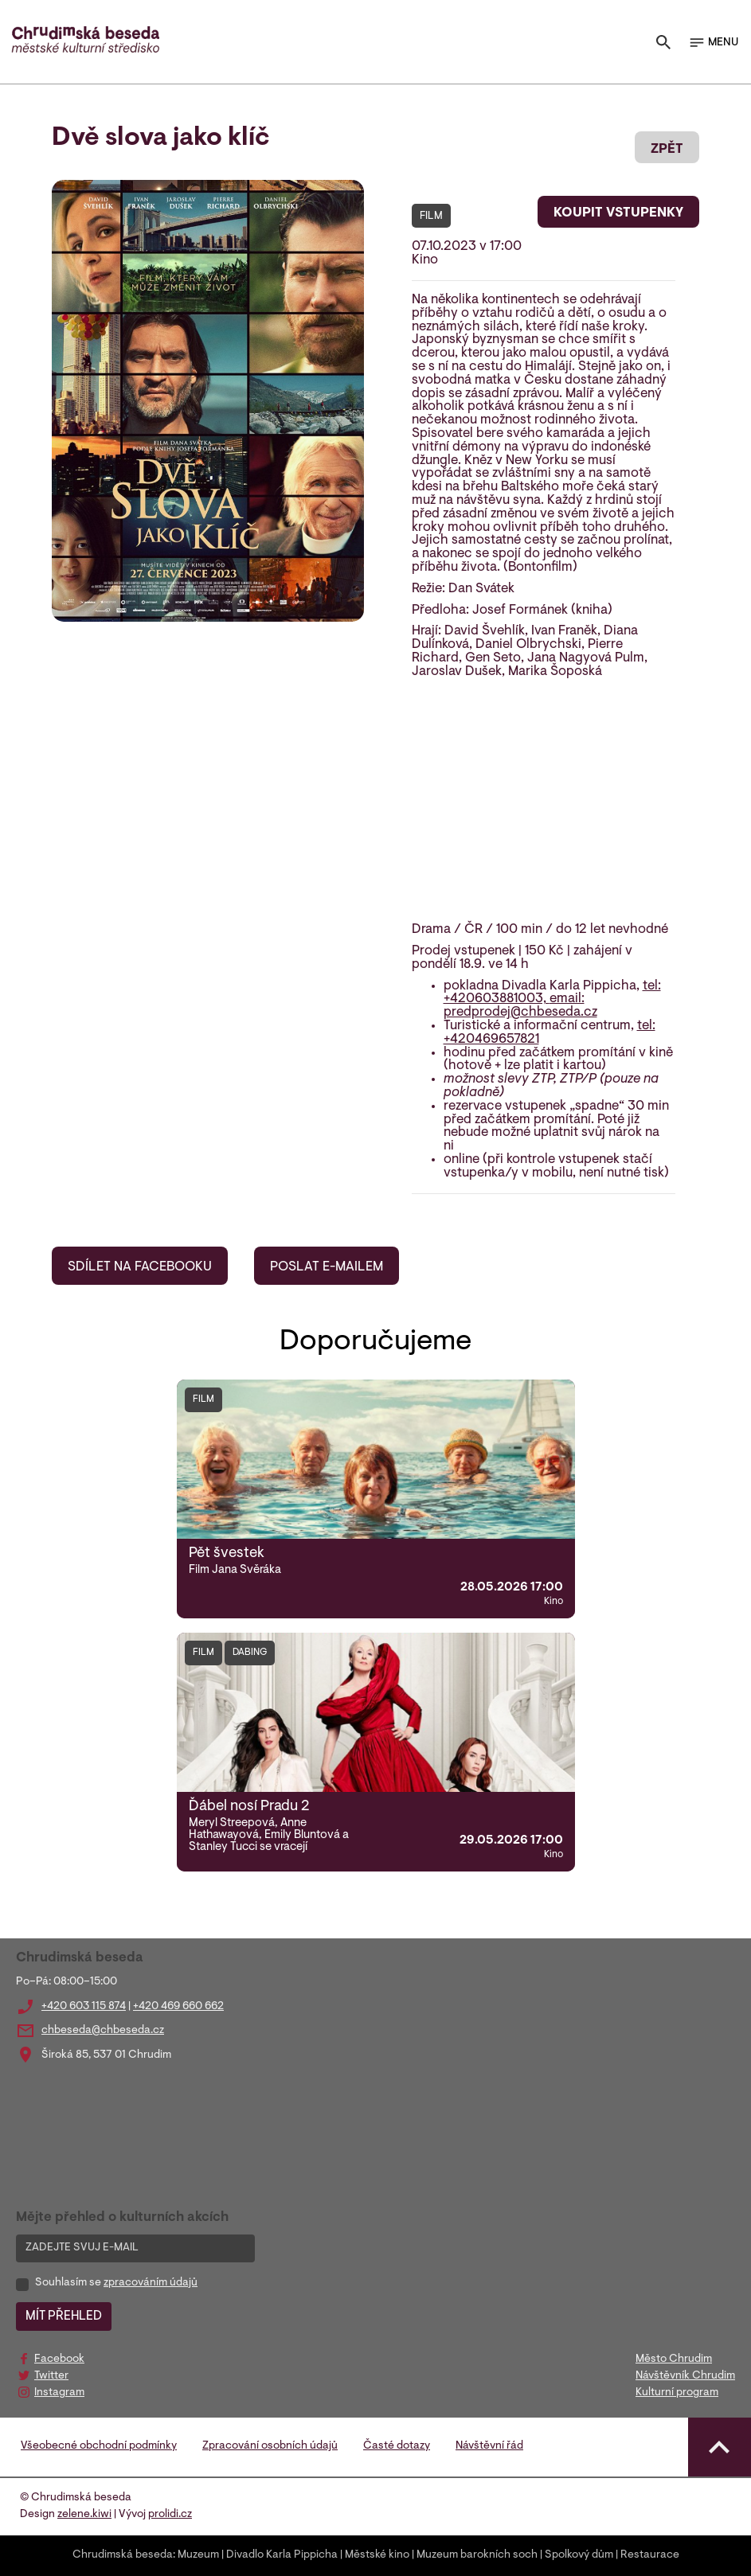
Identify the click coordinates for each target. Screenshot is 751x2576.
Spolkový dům (579, 2555)
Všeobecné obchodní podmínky (99, 2446)
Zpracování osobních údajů (270, 2446)
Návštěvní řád (489, 2446)
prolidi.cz (170, 2514)
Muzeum (198, 2555)
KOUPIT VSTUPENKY (618, 213)
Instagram (59, 2392)
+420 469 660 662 (178, 2006)
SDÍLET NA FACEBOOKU (140, 1267)
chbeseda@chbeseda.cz (102, 2030)
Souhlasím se (116, 2283)
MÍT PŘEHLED (63, 2316)
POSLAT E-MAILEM (326, 1267)
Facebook (59, 2359)
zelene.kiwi (84, 2514)
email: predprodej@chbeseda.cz (520, 1006)
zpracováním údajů (151, 2283)
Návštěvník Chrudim (685, 2376)
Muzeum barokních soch (477, 2555)
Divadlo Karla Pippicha (282, 2555)
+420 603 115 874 (83, 2006)
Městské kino (377, 2555)
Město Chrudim (674, 2359)
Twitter (51, 2376)
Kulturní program (677, 2392)
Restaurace (649, 2555)
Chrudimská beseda (122, 2555)
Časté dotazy (396, 2446)
